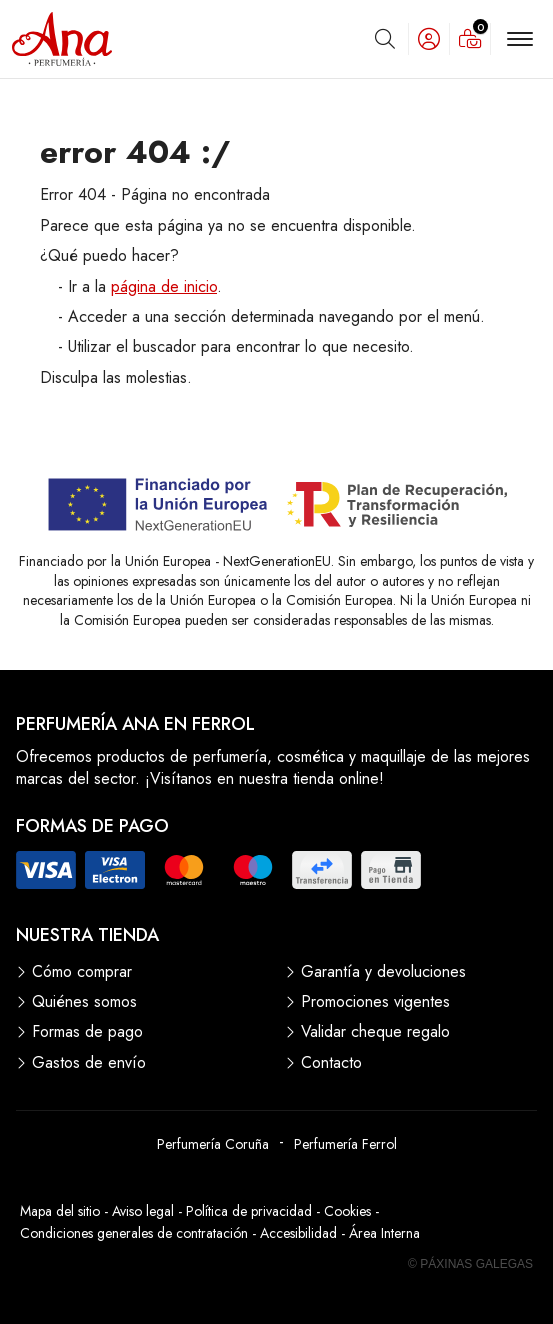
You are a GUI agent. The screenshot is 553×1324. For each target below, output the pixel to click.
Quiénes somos (84, 1002)
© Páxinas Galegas (470, 1264)
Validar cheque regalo (375, 1032)
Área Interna (384, 1233)
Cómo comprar (82, 972)
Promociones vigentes (375, 1002)
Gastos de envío (89, 1063)
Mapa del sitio (60, 1211)
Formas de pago (87, 1032)
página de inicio (164, 286)
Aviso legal (143, 1211)
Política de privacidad (249, 1211)
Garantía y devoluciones (383, 972)
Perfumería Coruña (213, 1144)
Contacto (331, 1063)
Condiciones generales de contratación (134, 1233)
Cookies (347, 1211)
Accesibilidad (298, 1233)
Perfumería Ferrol (345, 1144)
